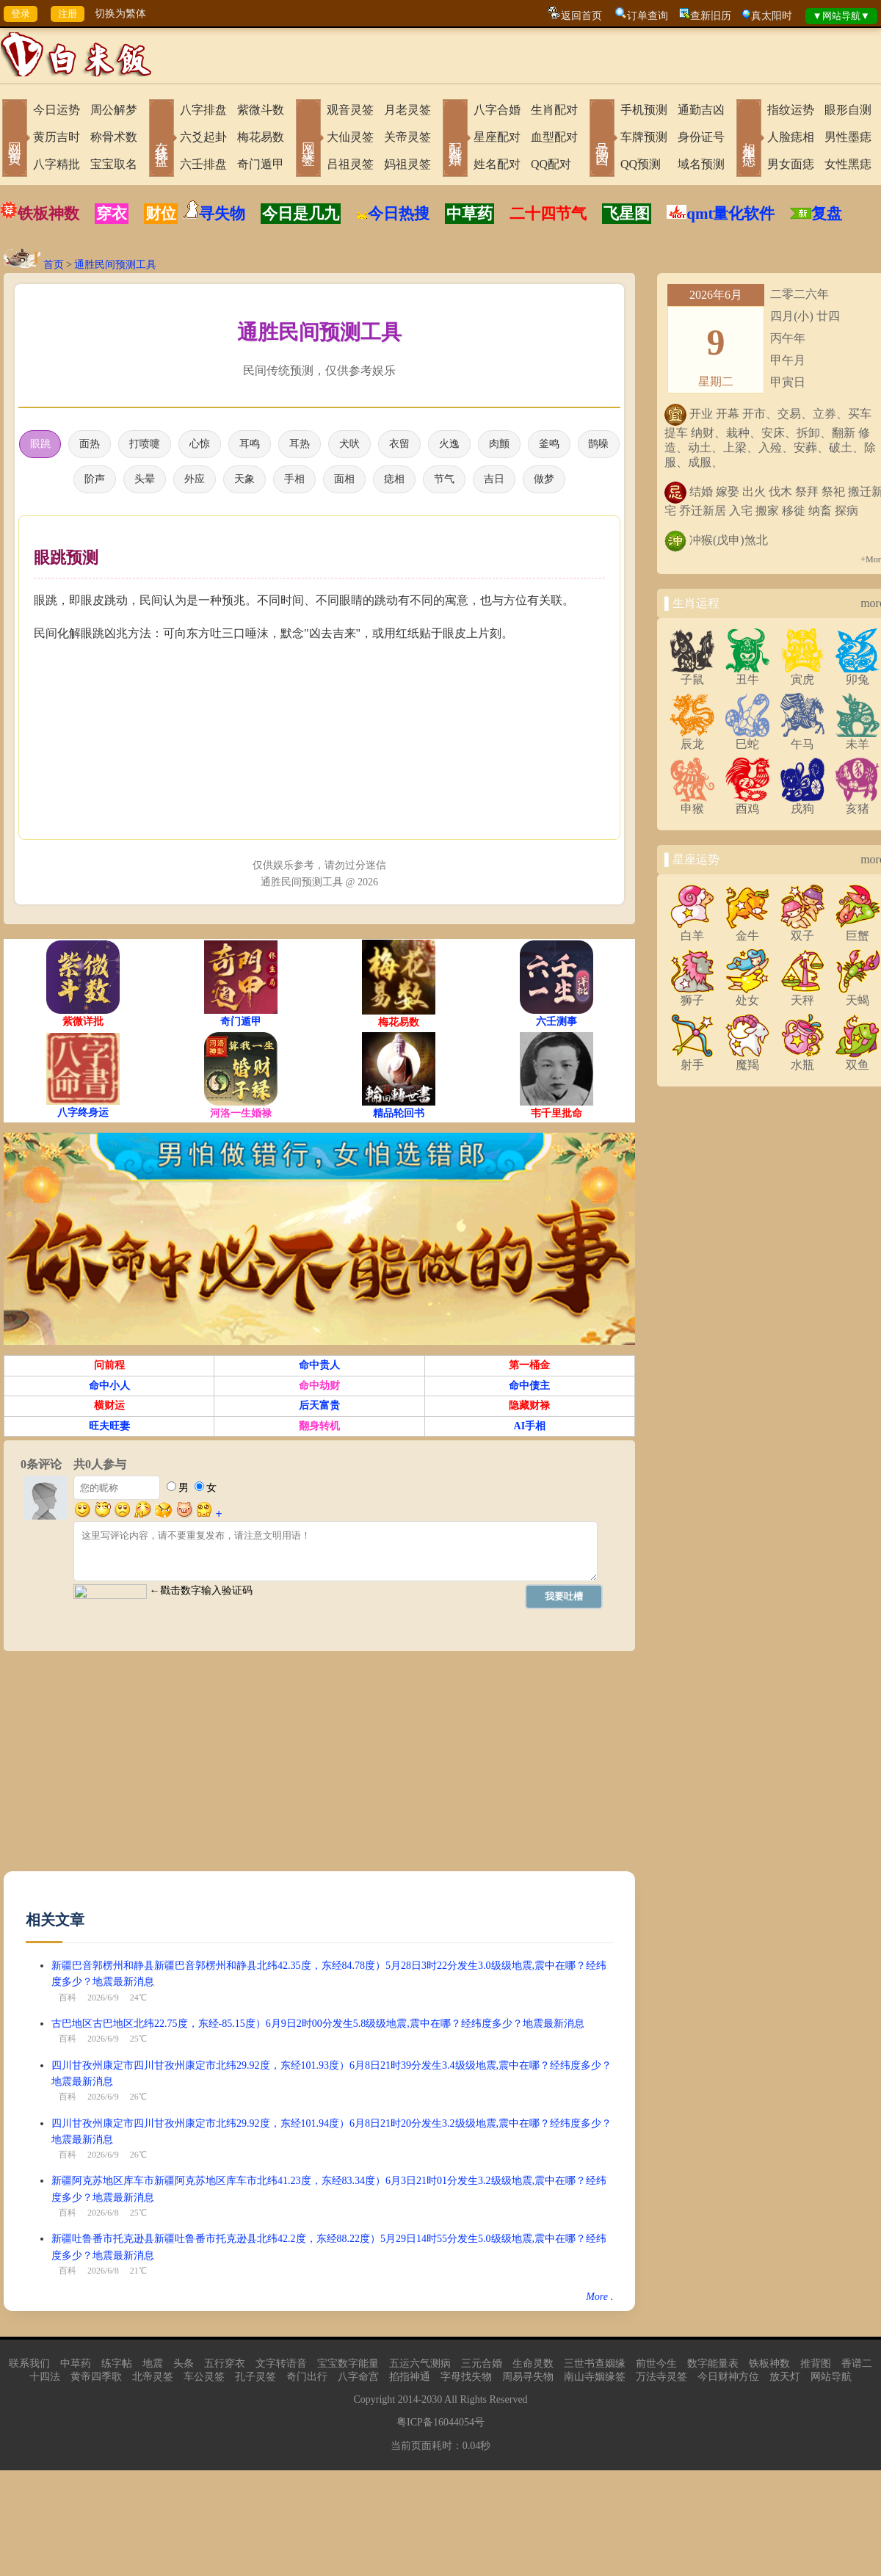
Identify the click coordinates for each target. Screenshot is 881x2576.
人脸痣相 (790, 137)
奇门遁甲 (260, 164)
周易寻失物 (528, 2379)
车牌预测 (643, 137)
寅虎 (802, 674)
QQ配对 (551, 164)
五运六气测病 (420, 2366)
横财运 (109, 1408)
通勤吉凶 (701, 110)
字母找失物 (466, 2379)
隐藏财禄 (529, 1408)
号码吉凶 (602, 139)
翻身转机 (319, 1428)
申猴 (692, 803)
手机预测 (643, 110)
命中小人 (109, 1388)
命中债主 (529, 1388)
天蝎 (857, 994)
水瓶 (802, 1059)
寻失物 (222, 213)
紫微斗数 (260, 110)
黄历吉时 (56, 137)
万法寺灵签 (661, 2379)
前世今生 (656, 2366)
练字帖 (116, 2366)
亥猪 (857, 803)
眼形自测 (847, 110)
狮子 (692, 994)
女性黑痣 (847, 164)
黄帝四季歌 (96, 2379)
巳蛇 (747, 738)
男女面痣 (790, 164)
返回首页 (581, 15)
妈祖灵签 (407, 164)
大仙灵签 (350, 137)
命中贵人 (319, 1368)
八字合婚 (497, 110)
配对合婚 (455, 139)
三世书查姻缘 (595, 2366)
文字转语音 (281, 2366)
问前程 (109, 1368)
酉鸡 (747, 803)
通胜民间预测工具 (115, 264)
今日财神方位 (728, 2379)
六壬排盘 (203, 164)
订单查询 (647, 15)
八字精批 (56, 164)
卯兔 (857, 674)
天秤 (802, 994)
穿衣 (111, 213)
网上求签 (308, 139)
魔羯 (747, 1059)
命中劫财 (319, 1388)
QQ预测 (640, 164)
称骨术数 (113, 137)
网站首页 (14, 139)
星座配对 (497, 137)
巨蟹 (857, 930)
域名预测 (701, 164)
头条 (183, 2366)
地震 (152, 2366)
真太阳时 (771, 15)
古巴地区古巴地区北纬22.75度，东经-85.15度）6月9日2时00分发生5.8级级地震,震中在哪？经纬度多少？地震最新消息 (317, 2026)
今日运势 (56, 110)
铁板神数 (48, 213)
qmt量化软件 (730, 213)
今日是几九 (300, 213)
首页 (53, 264)
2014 (408, 2402)
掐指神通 (409, 2379)
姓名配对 (497, 164)
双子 (802, 930)
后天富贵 (319, 1408)
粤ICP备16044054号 (440, 2425)
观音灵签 (350, 110)
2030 (431, 2402)
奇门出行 (306, 2379)
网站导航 (831, 2379)
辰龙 (692, 738)
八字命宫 (358, 2379)
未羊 (857, 738)
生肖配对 (554, 110)
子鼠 (692, 674)
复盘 (826, 213)
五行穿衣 (224, 2366)
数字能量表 (713, 2366)
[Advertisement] (171, 1771)
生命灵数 (533, 2366)
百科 (67, 2000)
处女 (747, 994)
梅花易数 (260, 137)
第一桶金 (529, 1368)
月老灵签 (407, 110)
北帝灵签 (152, 2379)
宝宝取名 (113, 164)
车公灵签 (204, 2379)
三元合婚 (481, 2366)
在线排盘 (161, 139)
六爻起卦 (203, 137)
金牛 (747, 930)
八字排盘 (203, 110)
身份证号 (701, 137)
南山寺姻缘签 (595, 2379)
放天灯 (784, 2379)
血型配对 (554, 137)
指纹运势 (790, 110)
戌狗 (802, 803)
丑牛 (747, 674)
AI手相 (530, 1428)
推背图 (815, 2366)
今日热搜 (392, 213)
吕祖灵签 (350, 164)
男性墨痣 (847, 137)
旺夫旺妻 (109, 1428)
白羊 (692, 930)
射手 (692, 1059)
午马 (802, 738)
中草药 (469, 213)
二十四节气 (548, 213)
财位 (160, 213)
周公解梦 (113, 110)
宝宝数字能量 (348, 2366)
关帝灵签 (407, 137)
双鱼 (857, 1059)
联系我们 (29, 2366)
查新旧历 (710, 15)
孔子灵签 (255, 2379)
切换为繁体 (120, 13)
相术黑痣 (749, 139)
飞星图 (626, 213)
